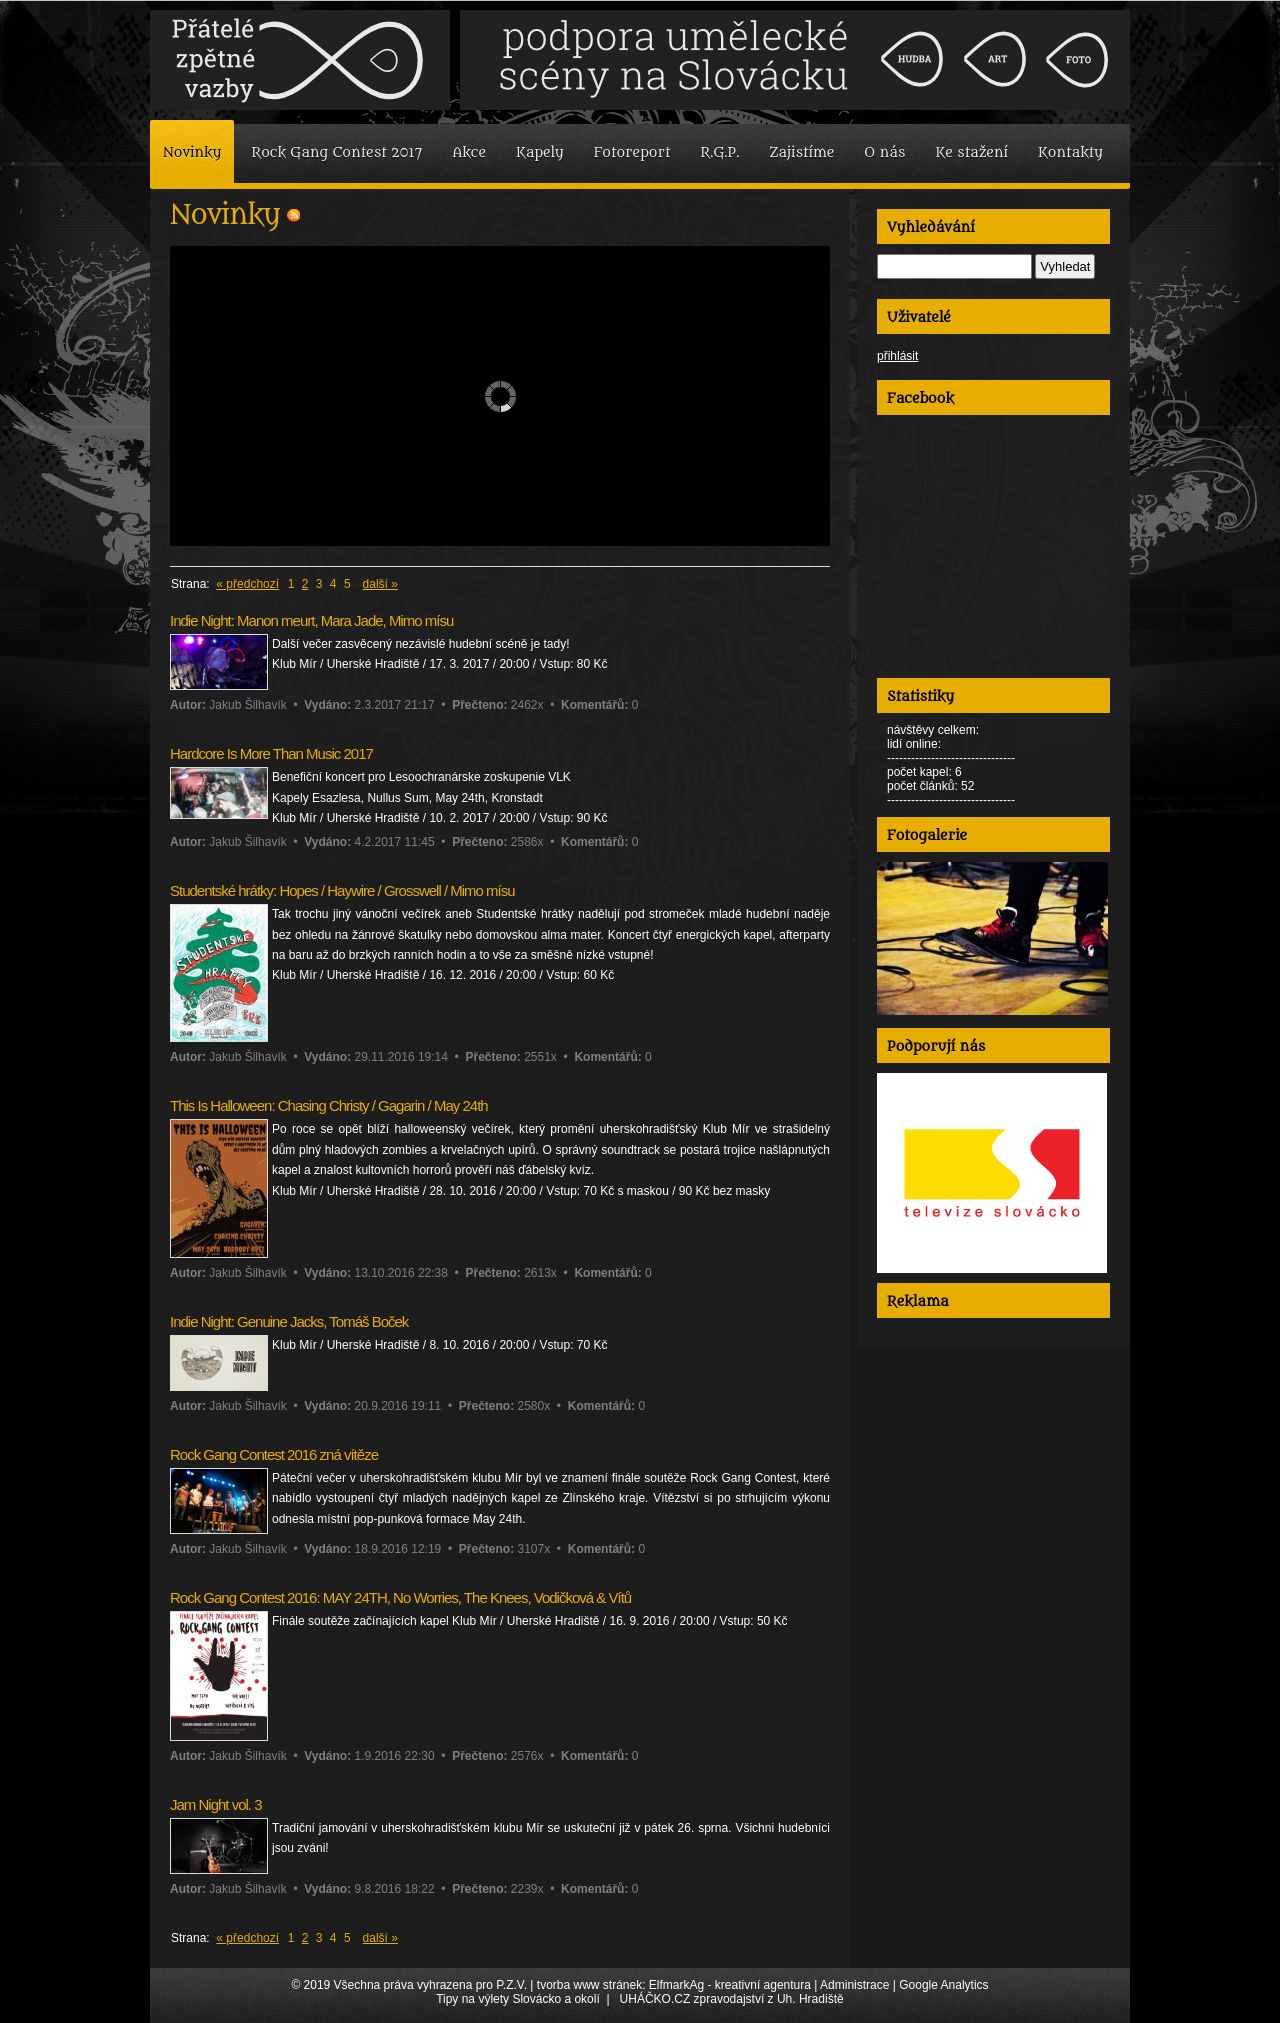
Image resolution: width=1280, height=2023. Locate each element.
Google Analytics (943, 1985)
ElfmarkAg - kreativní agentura (730, 1985)
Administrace (854, 1985)
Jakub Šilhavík (247, 705)
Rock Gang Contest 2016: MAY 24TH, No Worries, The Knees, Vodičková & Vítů (400, 1597)
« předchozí (247, 584)
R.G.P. (720, 152)
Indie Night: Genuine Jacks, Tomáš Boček (289, 1321)
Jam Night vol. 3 (216, 1804)
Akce (469, 152)
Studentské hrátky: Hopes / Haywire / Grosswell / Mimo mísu (342, 890)
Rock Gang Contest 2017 (336, 152)
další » (380, 584)
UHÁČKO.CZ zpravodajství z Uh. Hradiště (732, 1999)
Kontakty (1070, 152)
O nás (884, 152)
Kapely (540, 152)
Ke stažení (971, 152)
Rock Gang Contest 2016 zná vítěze (274, 1454)
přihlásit (897, 356)
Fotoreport (632, 152)
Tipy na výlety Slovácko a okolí (518, 1999)
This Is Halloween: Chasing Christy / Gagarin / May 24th (329, 1105)
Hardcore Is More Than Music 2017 (271, 753)
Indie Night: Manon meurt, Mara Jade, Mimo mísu (311, 620)
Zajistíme (801, 152)
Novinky (192, 152)
